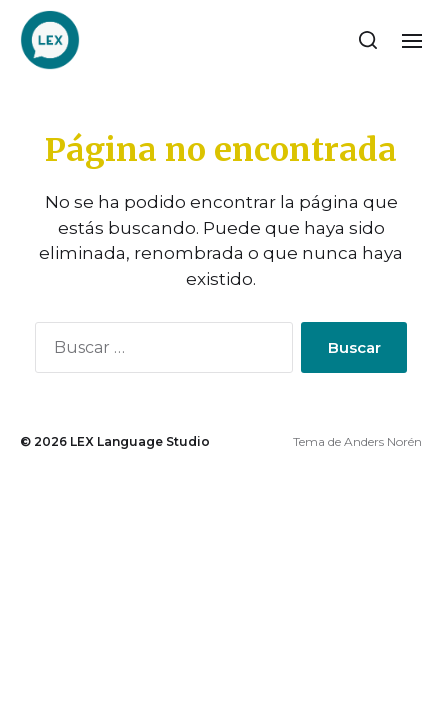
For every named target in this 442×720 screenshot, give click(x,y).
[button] (368, 40)
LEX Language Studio (140, 441)
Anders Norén (383, 441)
